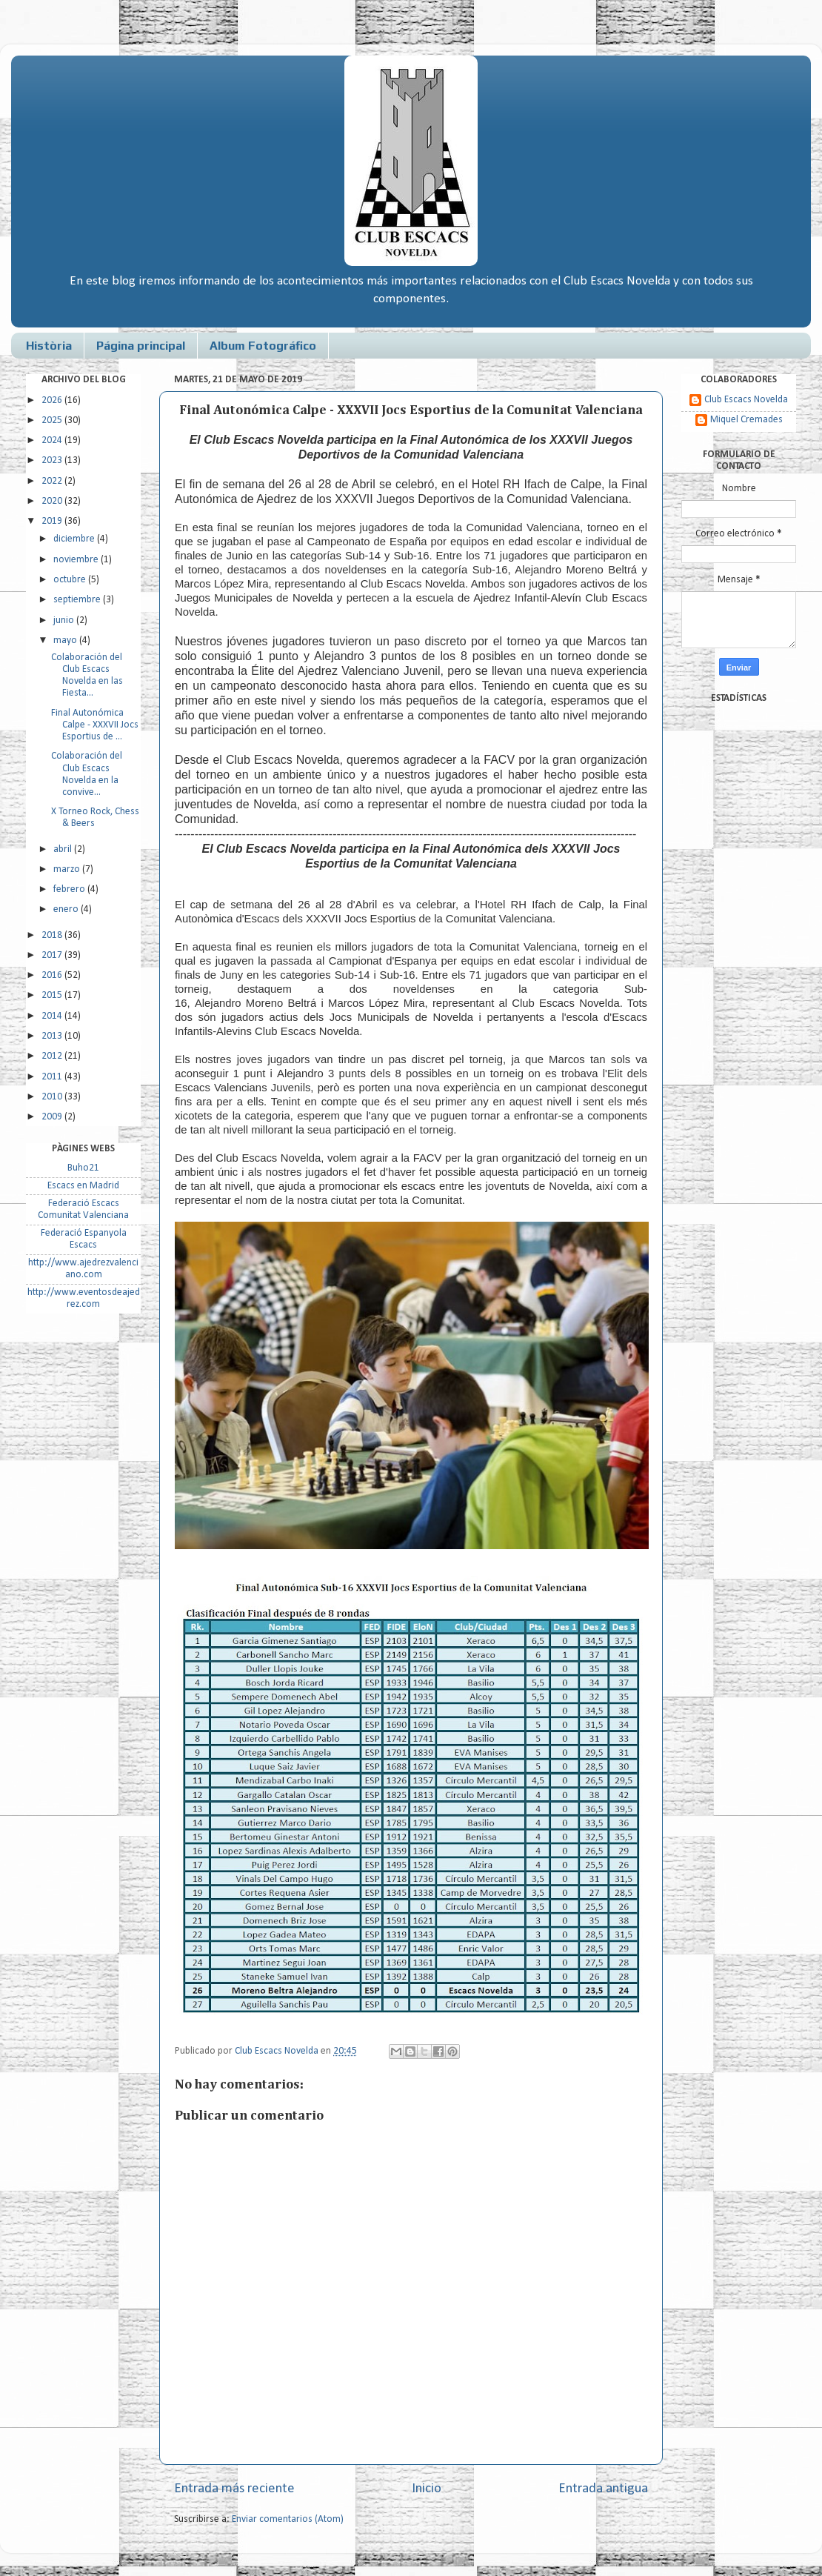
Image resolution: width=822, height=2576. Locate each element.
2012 (52, 1056)
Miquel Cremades (746, 420)
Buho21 (83, 1168)
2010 (52, 1097)
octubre (70, 580)
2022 (52, 481)
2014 (52, 1016)
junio (64, 620)
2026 (52, 400)
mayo (66, 640)
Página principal (140, 346)
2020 (52, 501)
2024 (52, 440)
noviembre (77, 560)
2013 (52, 1036)
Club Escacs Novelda (746, 400)
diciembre (75, 539)
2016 (52, 975)
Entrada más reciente (234, 2489)
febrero (70, 889)
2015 (52, 995)
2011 (52, 1077)
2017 (52, 955)
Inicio (426, 2489)
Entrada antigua (603, 2489)
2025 (52, 420)
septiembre (78, 600)
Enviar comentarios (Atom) (288, 2519)
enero (67, 909)
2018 (52, 935)
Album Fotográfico (263, 346)
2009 (52, 1117)
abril (63, 849)
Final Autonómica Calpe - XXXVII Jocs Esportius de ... (94, 725)
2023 (52, 460)
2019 (52, 521)
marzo (67, 869)
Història (49, 346)
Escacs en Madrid (83, 1186)
